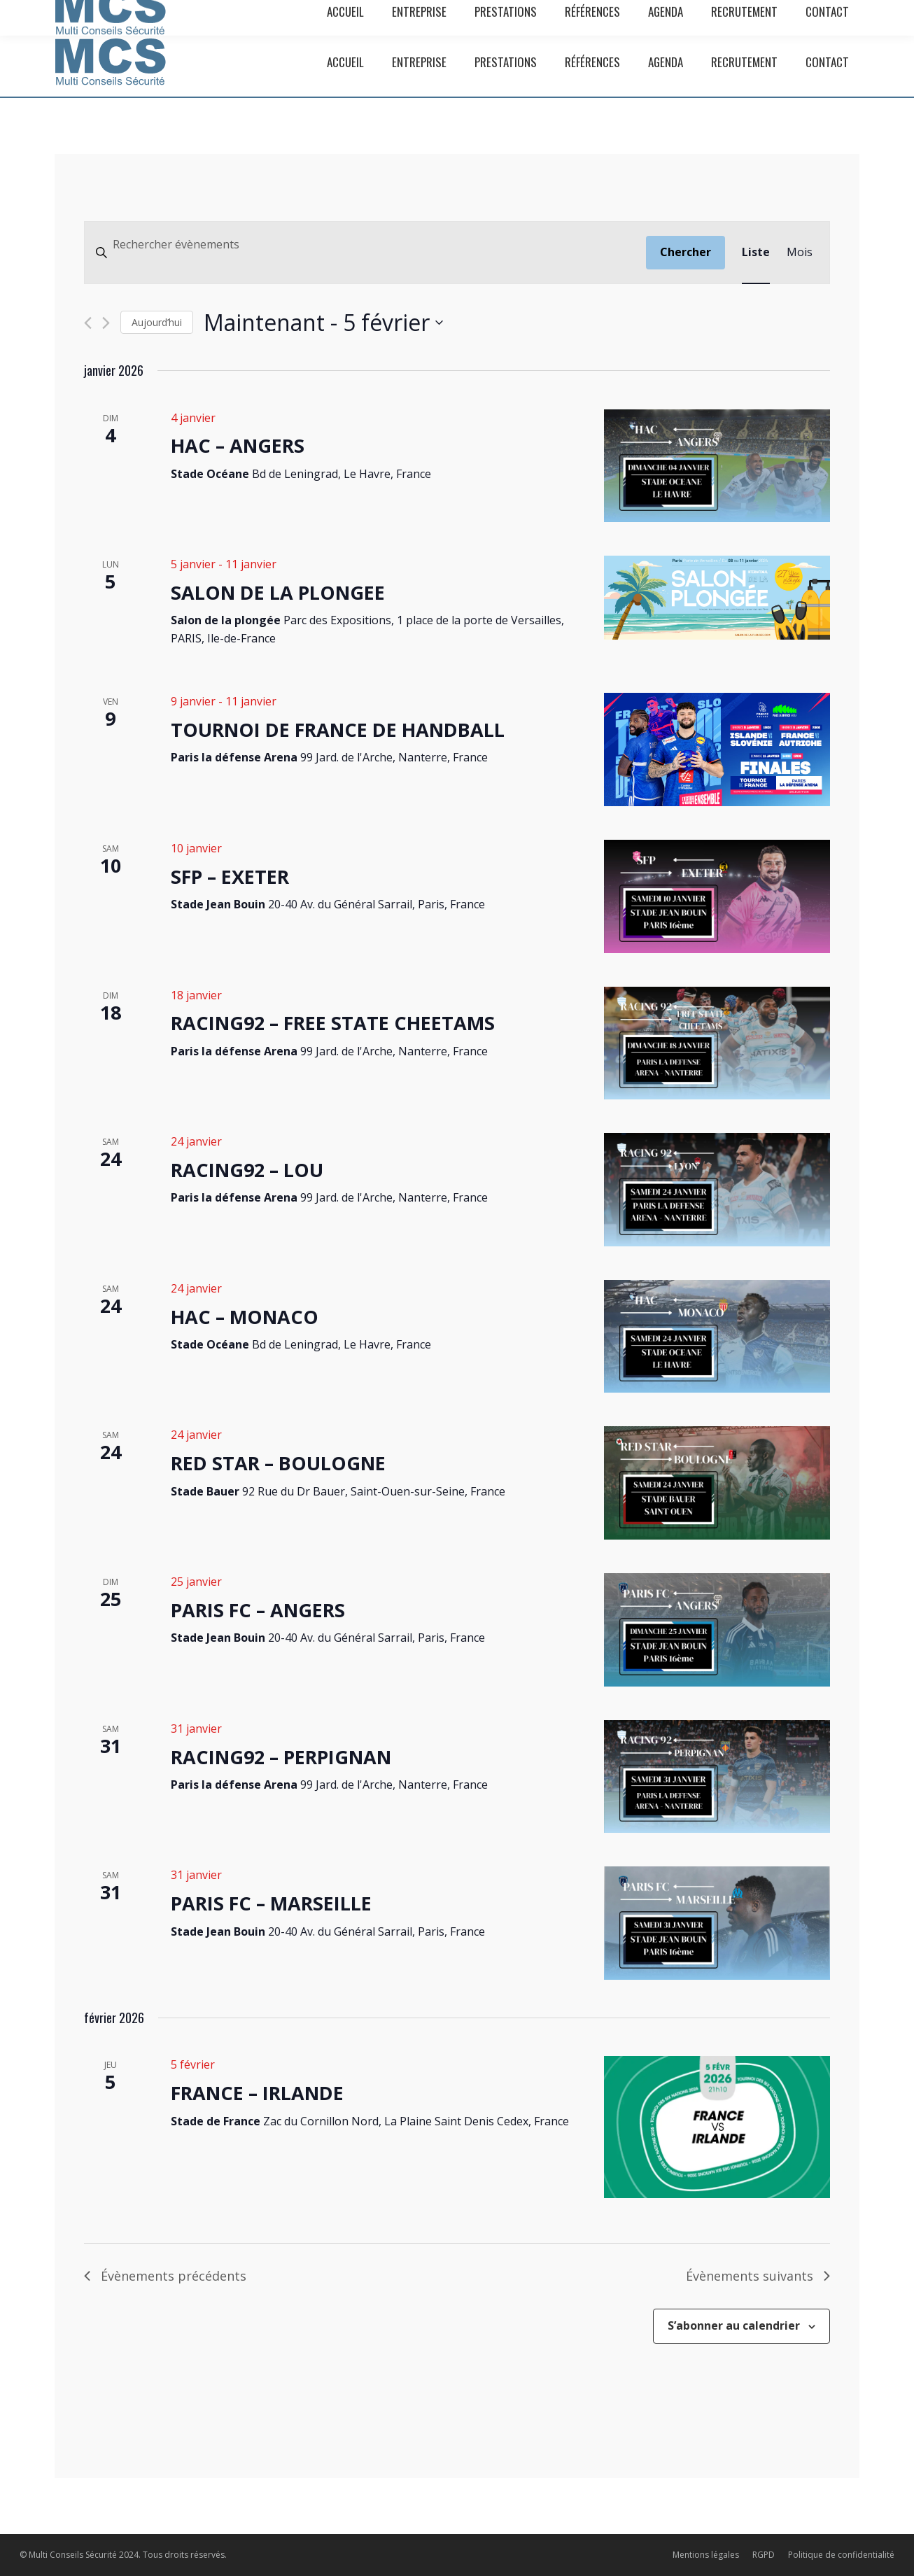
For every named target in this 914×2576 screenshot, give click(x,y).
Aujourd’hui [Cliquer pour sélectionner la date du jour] (157, 322)
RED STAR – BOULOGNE (278, 1463)
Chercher (685, 252)
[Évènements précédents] (88, 323)
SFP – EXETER (230, 876)
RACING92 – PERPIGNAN (281, 1757)
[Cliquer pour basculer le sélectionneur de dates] (323, 322)
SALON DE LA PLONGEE (278, 592)
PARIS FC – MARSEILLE (271, 1903)
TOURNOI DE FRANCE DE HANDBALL (338, 729)
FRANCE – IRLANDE (257, 2093)
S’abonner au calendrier (734, 2325)
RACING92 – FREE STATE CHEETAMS (333, 1023)
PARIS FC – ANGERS (258, 1610)
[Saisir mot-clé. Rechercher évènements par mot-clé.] (365, 245)
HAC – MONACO (244, 1317)
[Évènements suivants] (106, 323)
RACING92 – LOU (247, 1170)
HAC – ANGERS (237, 445)
